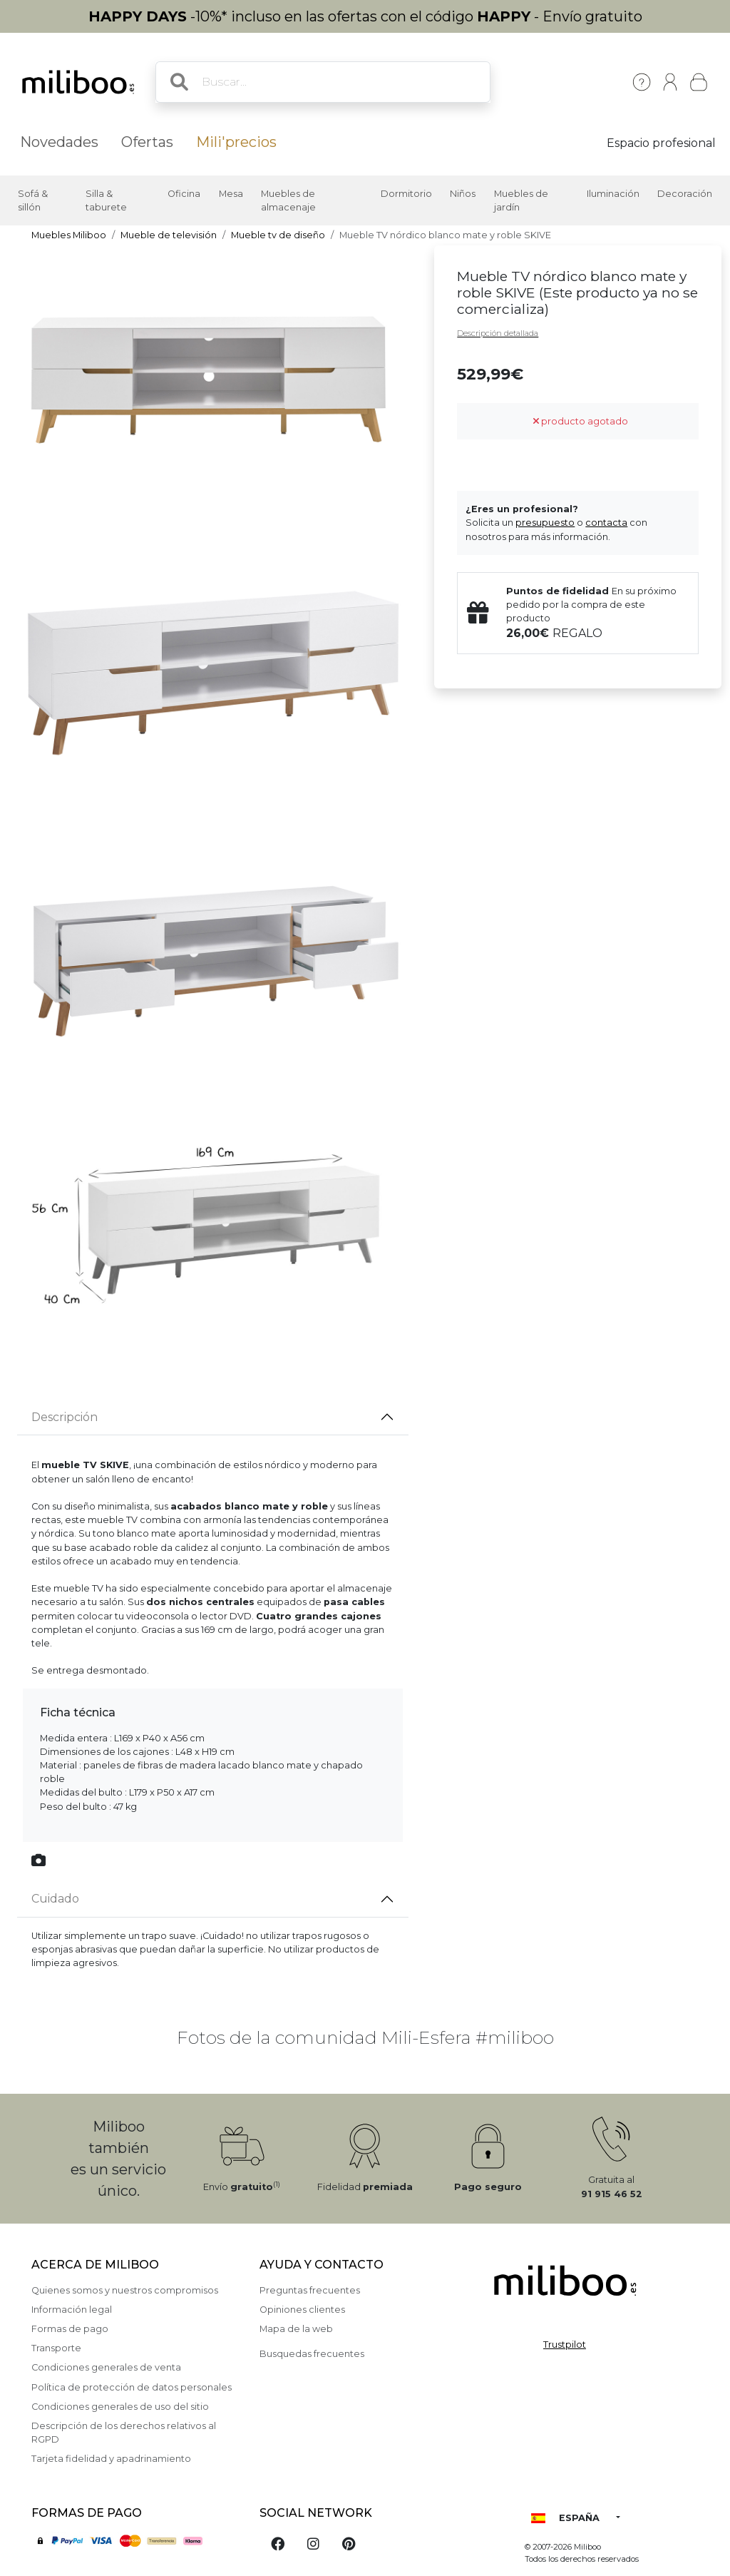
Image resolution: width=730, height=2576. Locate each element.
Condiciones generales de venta (106, 2367)
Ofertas (147, 142)
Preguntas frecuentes (309, 2290)
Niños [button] (462, 193)
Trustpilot (564, 2344)
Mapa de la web (296, 2328)
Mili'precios (236, 142)
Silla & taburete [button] (106, 200)
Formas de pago (69, 2328)
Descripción (64, 1417)
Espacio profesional (661, 143)
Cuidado (55, 1898)
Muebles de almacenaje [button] (288, 200)
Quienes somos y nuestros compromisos (124, 2290)
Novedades (59, 142)
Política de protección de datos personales (131, 2387)
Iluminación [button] (613, 193)
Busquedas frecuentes (311, 2353)
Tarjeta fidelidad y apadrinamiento (111, 2458)
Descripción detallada (497, 333)
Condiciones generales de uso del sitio (120, 2406)
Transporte (56, 2348)
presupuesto (545, 522)
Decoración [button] (684, 193)
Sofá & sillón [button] (33, 200)
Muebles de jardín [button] (521, 200)
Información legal (71, 2309)
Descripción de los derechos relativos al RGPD (123, 2432)
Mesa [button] (231, 193)
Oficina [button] (184, 193)
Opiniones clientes (302, 2309)
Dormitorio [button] (406, 193)
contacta (606, 522)
